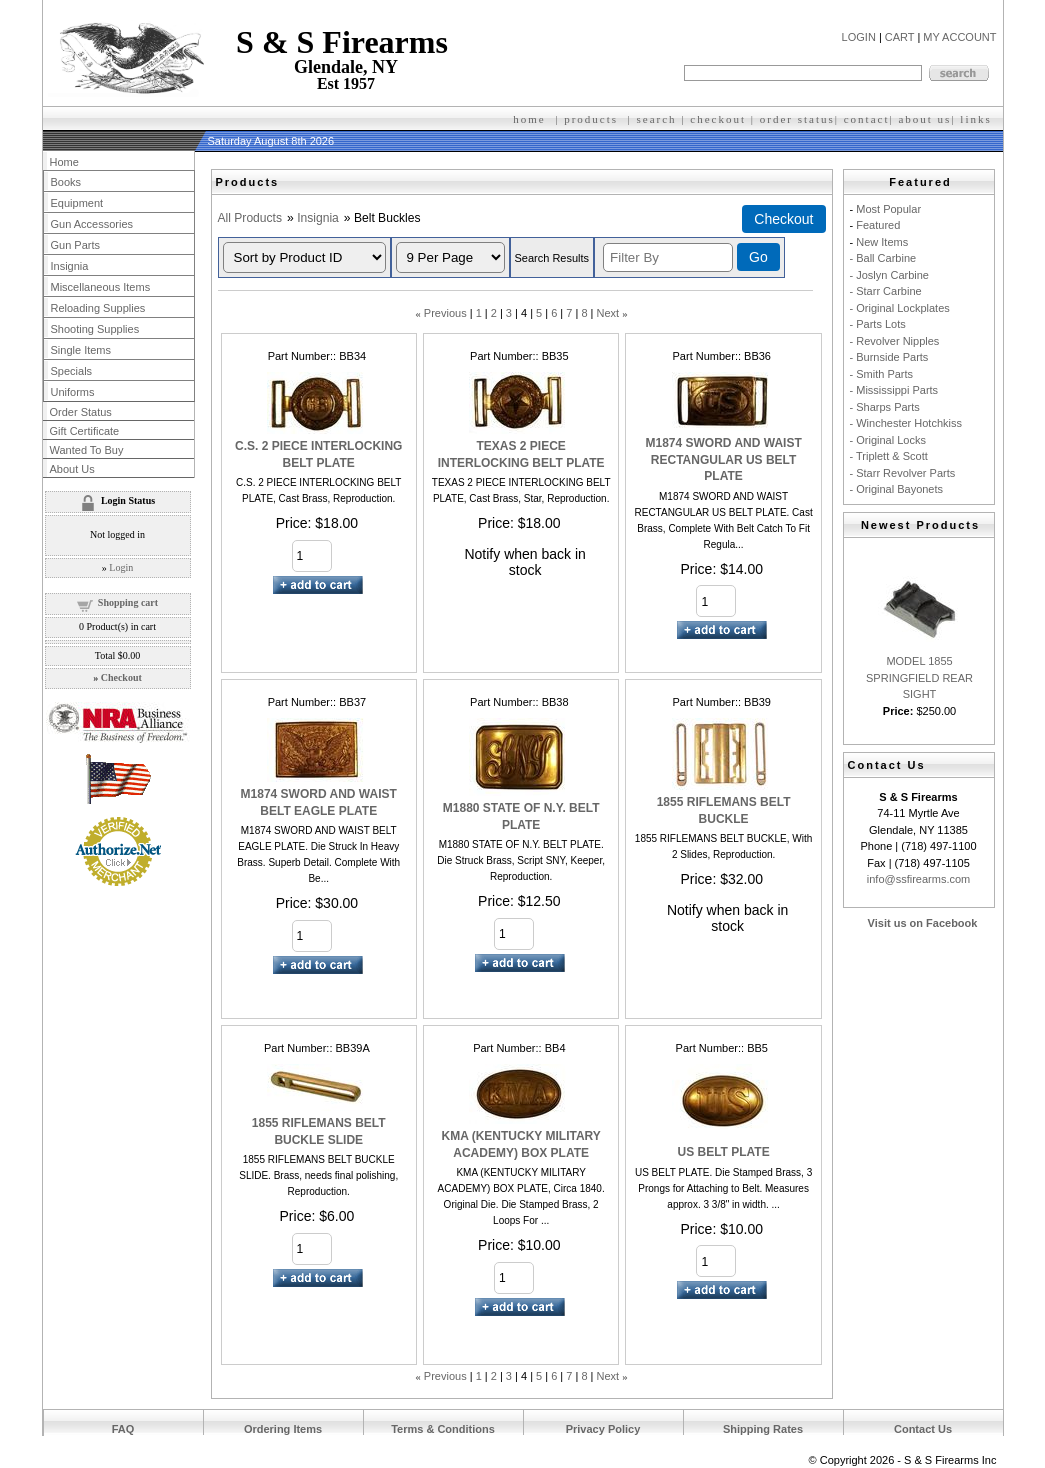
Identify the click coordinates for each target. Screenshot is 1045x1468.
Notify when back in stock (524, 562)
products (591, 119)
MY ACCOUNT (959, 37)
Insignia (318, 218)
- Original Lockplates (900, 308)
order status (797, 119)
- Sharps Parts (885, 407)
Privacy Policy (603, 1429)
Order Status (81, 412)
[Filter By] (668, 257)
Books (66, 182)
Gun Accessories (92, 224)
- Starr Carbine (886, 291)
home (529, 119)
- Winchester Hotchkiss (906, 423)
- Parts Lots (878, 324)
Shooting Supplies (95, 329)
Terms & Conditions (443, 1429)
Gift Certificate (85, 431)
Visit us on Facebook (923, 923)
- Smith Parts (882, 374)
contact (867, 119)
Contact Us (923, 1429)
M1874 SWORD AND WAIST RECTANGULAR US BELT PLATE (723, 459)
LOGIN (859, 37)
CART (900, 37)
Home (64, 162)
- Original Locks (888, 440)
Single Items (81, 350)
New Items (882, 242)
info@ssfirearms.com (918, 879)
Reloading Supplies (98, 308)
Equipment (77, 203)
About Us (72, 469)
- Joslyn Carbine (889, 275)
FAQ (123, 1429)
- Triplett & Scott (889, 456)
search (657, 119)
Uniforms (73, 392)
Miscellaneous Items (101, 287)
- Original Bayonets (897, 489)
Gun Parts (76, 245)
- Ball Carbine (883, 258)
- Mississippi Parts (894, 390)
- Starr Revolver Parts (903, 473)
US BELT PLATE (723, 1152)
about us (924, 119)
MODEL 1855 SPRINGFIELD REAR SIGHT (919, 677)
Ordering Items (283, 1429)
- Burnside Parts (889, 357)
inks (978, 119)
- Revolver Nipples (895, 341)
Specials (72, 371)
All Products (250, 218)
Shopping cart (128, 602)
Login (121, 567)
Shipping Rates (763, 1429)
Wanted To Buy (87, 450)
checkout (718, 119)
